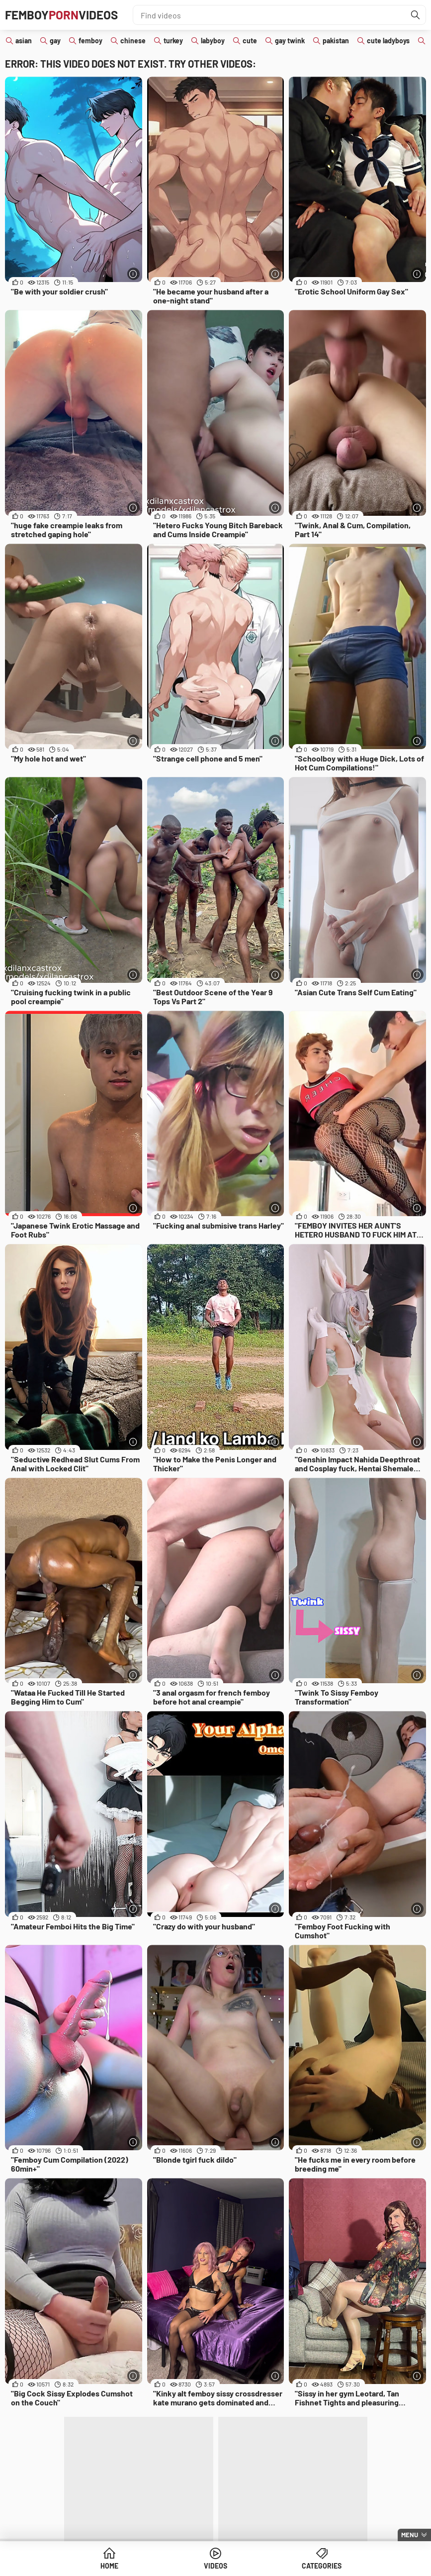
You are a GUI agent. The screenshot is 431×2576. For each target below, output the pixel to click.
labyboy (213, 40)
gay (55, 40)
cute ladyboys (388, 40)
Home (109, 2566)
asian (23, 40)
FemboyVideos (61, 14)
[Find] (415, 15)
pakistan (336, 40)
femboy (90, 40)
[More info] (133, 274)
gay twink (290, 40)
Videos (215, 2566)
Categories (322, 2566)
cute (250, 40)
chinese (133, 40)
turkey (173, 40)
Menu (409, 2535)
